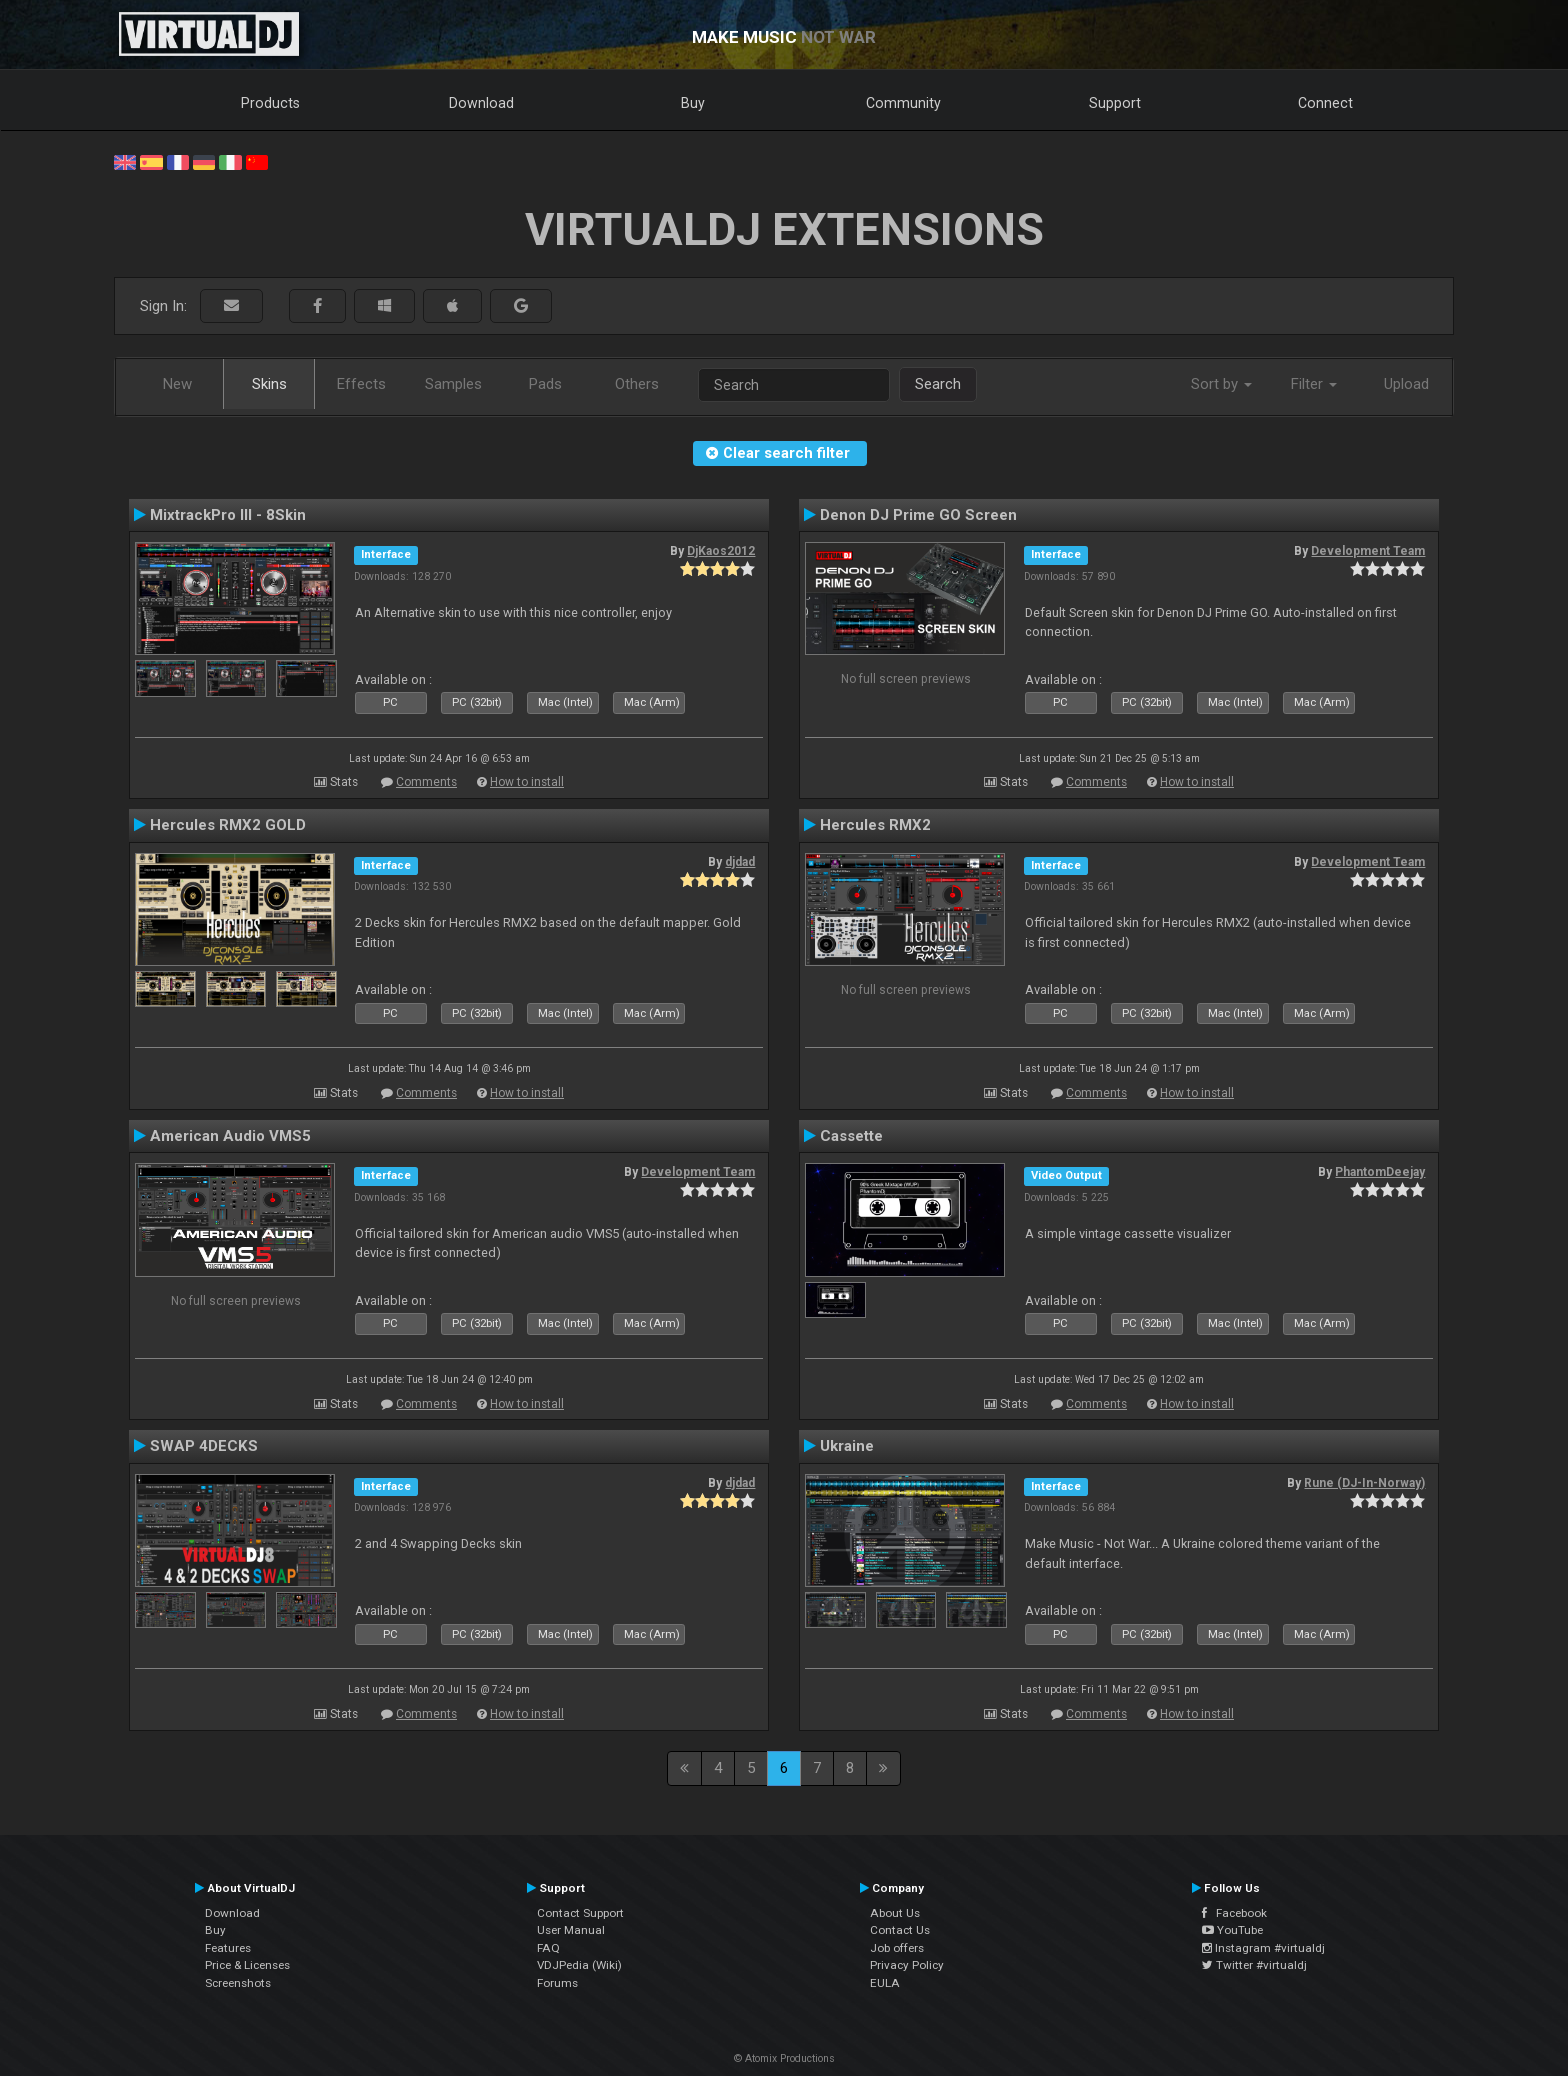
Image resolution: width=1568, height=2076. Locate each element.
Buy (693, 103)
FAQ (548, 1948)
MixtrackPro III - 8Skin (228, 515)
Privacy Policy (907, 1965)
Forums (557, 1983)
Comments (426, 782)
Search (938, 384)
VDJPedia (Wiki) (579, 1965)
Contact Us (900, 1930)
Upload (1406, 384)
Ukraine (847, 1446)
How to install (527, 782)
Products (270, 103)
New (177, 384)
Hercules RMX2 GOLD (228, 825)
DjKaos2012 (721, 551)
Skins (269, 384)
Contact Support (580, 1913)
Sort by (1221, 384)
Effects (361, 384)
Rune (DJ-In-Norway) (1364, 1483)
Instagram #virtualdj (1263, 1948)
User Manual (571, 1930)
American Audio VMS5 (230, 1136)
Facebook (1234, 1913)
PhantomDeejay (1380, 1172)
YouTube (1232, 1930)
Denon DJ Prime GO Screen (918, 515)
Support (1115, 103)
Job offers (897, 1948)
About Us (895, 1913)
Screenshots (238, 1983)
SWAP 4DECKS (204, 1446)
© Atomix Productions (784, 2058)
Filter (1314, 384)
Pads (545, 384)
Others (637, 384)
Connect (1325, 103)
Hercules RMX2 (875, 825)
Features (228, 1948)
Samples (453, 384)
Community (903, 103)
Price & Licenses (247, 1965)
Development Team (1368, 551)
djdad (740, 862)
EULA (885, 1983)
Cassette (851, 1136)
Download (481, 103)
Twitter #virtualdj (1254, 1965)
